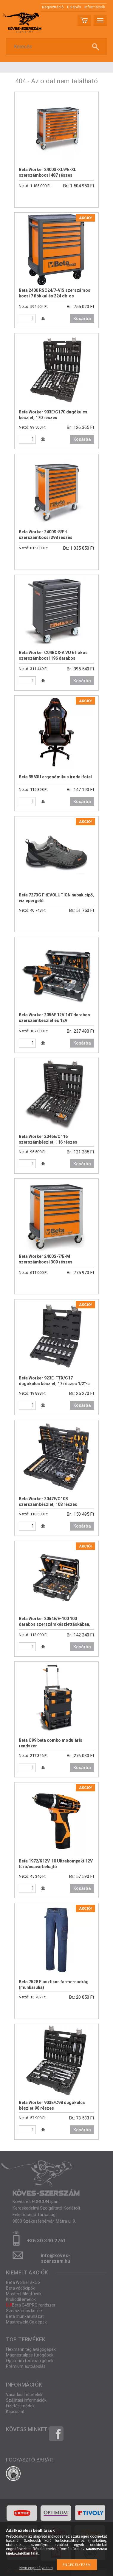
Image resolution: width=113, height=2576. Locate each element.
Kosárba (82, 318)
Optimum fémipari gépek (29, 2360)
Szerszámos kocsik (24, 2310)
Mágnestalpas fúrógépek (29, 2355)
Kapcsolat (15, 2411)
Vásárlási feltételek (24, 2394)
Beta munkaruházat (25, 2316)
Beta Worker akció (23, 2282)
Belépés (74, 7)
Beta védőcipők (20, 2288)
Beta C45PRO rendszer (30, 2305)
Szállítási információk (26, 2400)
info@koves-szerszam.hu (55, 2257)
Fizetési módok (20, 2405)
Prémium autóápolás (26, 2366)
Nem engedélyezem (36, 2568)
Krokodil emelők (21, 2299)
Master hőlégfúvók (23, 2293)
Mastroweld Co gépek (26, 2322)
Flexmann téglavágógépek (31, 2349)
